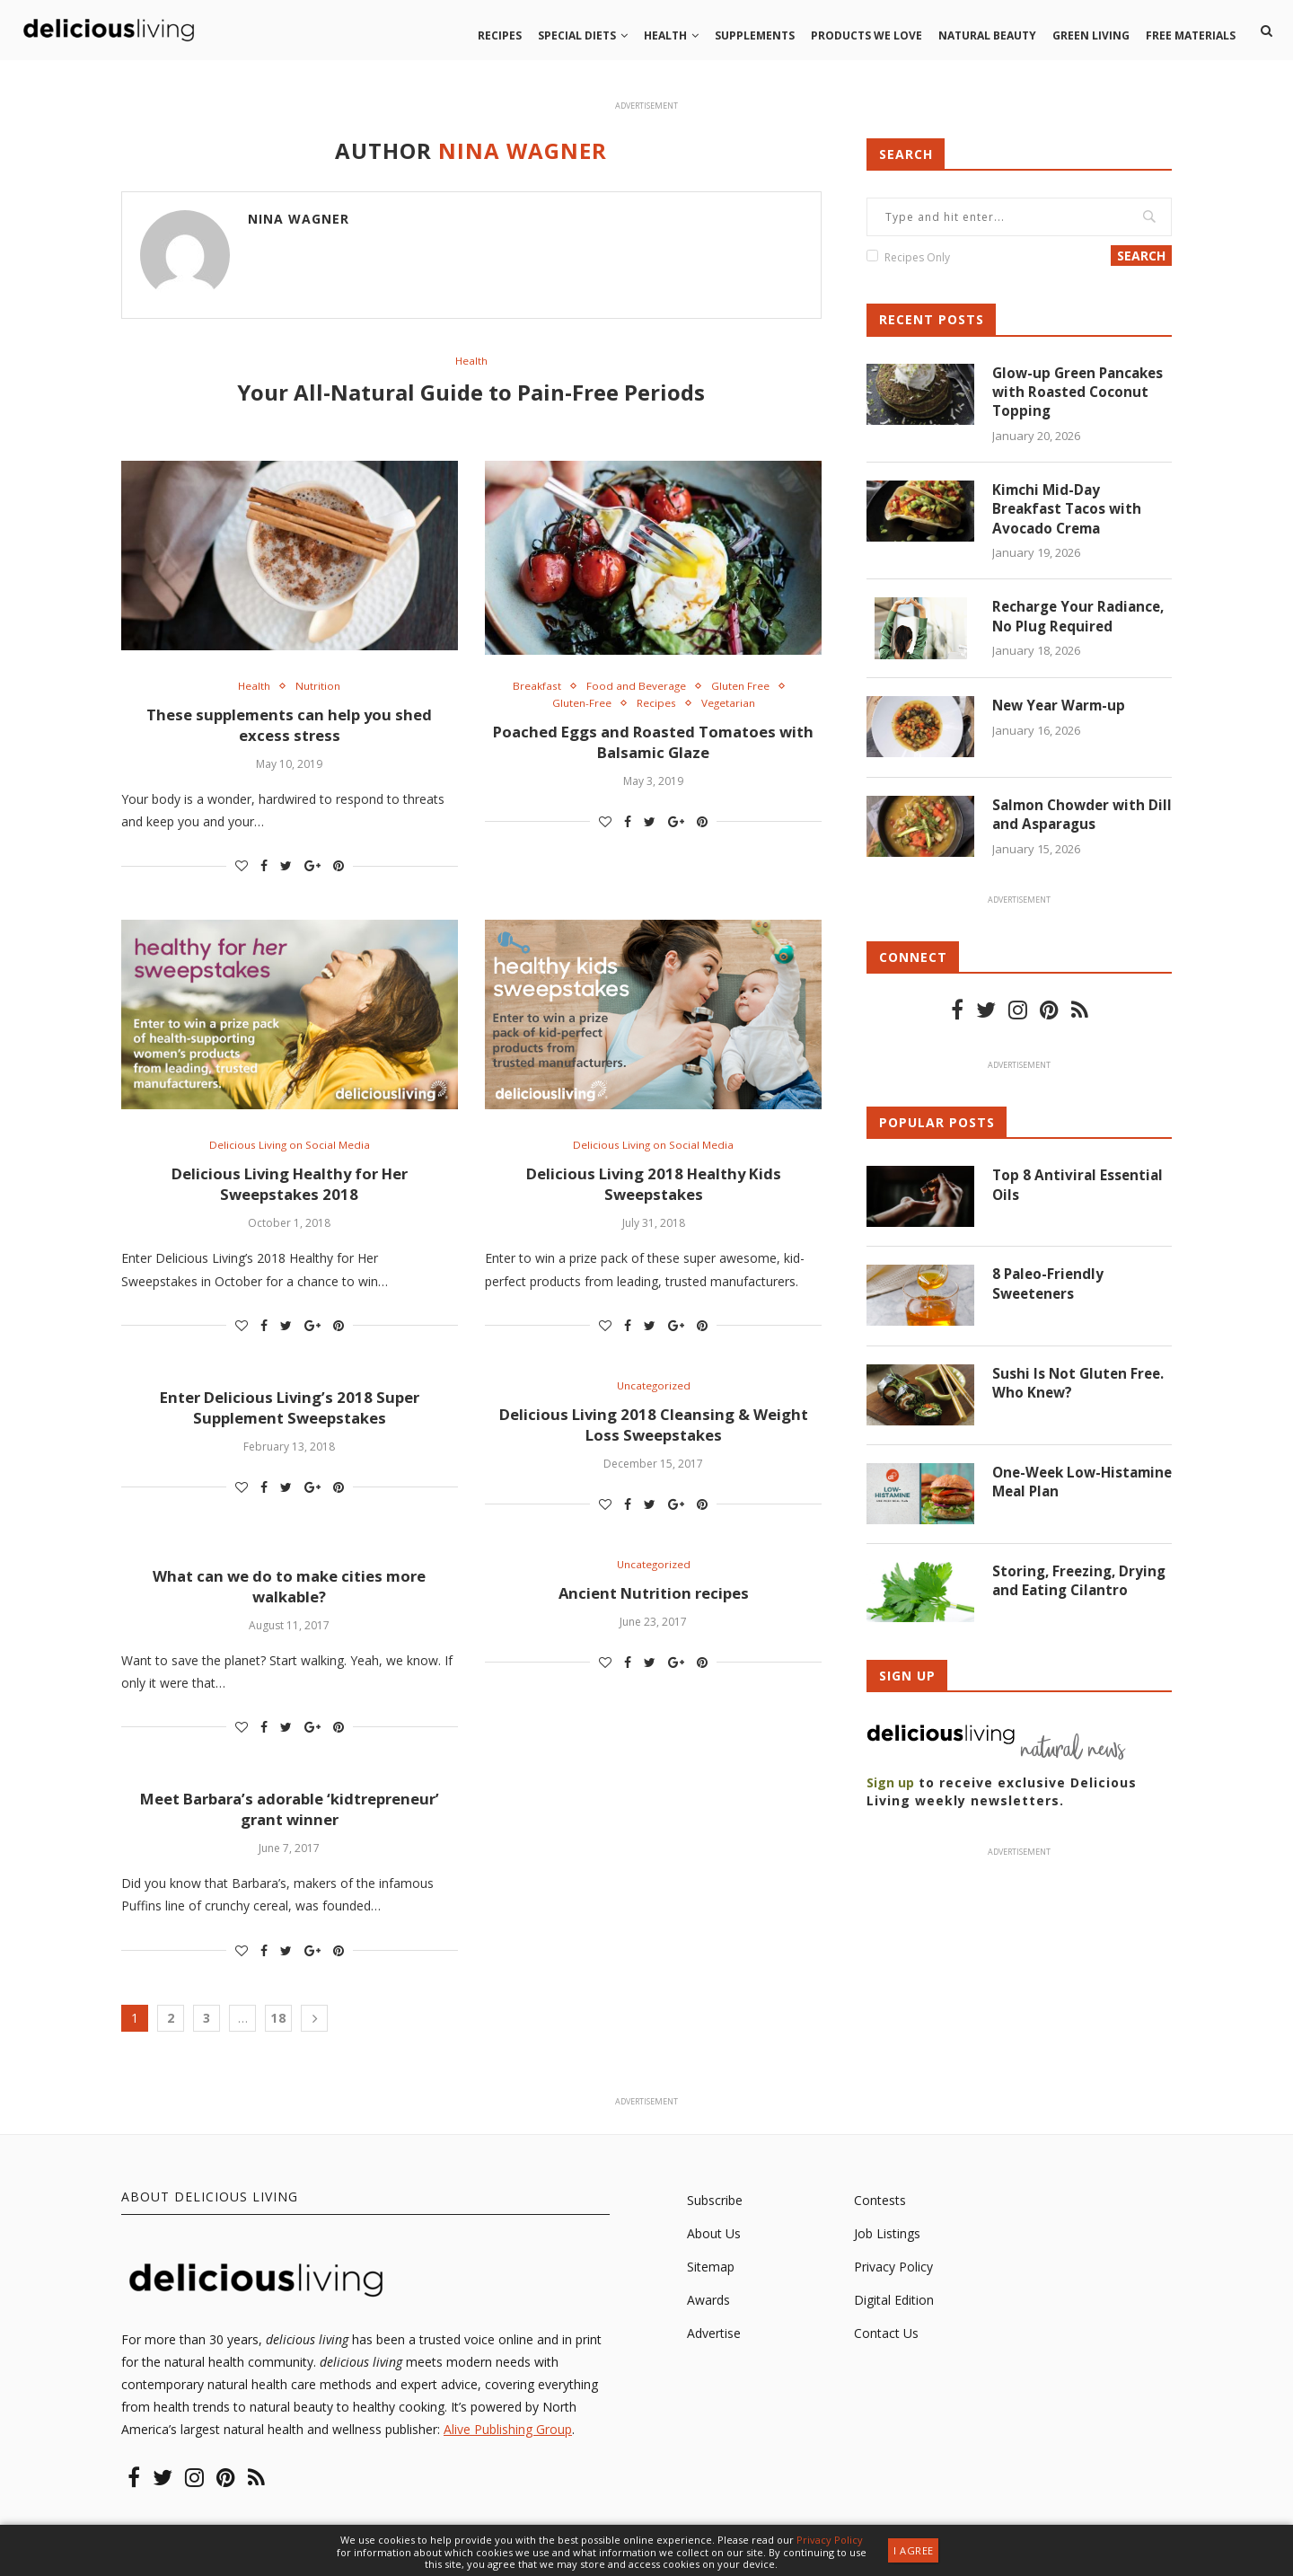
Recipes (500, 35)
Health (665, 35)
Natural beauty (987, 35)
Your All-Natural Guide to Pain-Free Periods (471, 393)
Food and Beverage (636, 689)
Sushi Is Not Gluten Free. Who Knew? (1080, 1389)
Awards (708, 2314)
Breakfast (531, 689)
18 (278, 2032)
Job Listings (887, 2247)
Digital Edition (894, 2314)
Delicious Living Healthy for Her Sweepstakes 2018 (289, 1191)
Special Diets (577, 35)
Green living (1091, 35)
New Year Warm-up (1062, 712)
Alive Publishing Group (508, 2444)
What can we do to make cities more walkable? (289, 1597)
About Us (714, 2247)
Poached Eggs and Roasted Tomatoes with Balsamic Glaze (653, 747)
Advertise (714, 2348)
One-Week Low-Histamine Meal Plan (1067, 1489)
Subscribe (715, 2214)
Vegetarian (732, 707)
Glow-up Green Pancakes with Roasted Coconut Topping (1082, 394)
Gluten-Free (576, 707)
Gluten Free (746, 689)
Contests (880, 2214)
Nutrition (319, 689)
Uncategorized (653, 1395)
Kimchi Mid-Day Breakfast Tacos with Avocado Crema (1070, 513)
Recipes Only (917, 257)
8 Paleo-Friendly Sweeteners (1049, 1290)
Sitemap (710, 2280)
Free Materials (1191, 35)
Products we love (866, 35)
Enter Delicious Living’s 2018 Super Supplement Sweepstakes (289, 1416)
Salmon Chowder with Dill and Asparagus (1071, 821)
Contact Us (886, 2348)
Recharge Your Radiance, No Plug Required (1081, 622)
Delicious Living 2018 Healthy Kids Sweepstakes (653, 1191)
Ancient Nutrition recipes (653, 1606)
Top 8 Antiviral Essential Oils (1079, 1192)
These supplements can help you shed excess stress (289, 728)
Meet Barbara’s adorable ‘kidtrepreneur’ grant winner (290, 1823)
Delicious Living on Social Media (289, 1151)
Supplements (755, 35)
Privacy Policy (893, 2280)
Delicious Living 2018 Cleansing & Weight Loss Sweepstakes (653, 1434)
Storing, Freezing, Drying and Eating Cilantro (1056, 1598)
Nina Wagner (298, 218)
